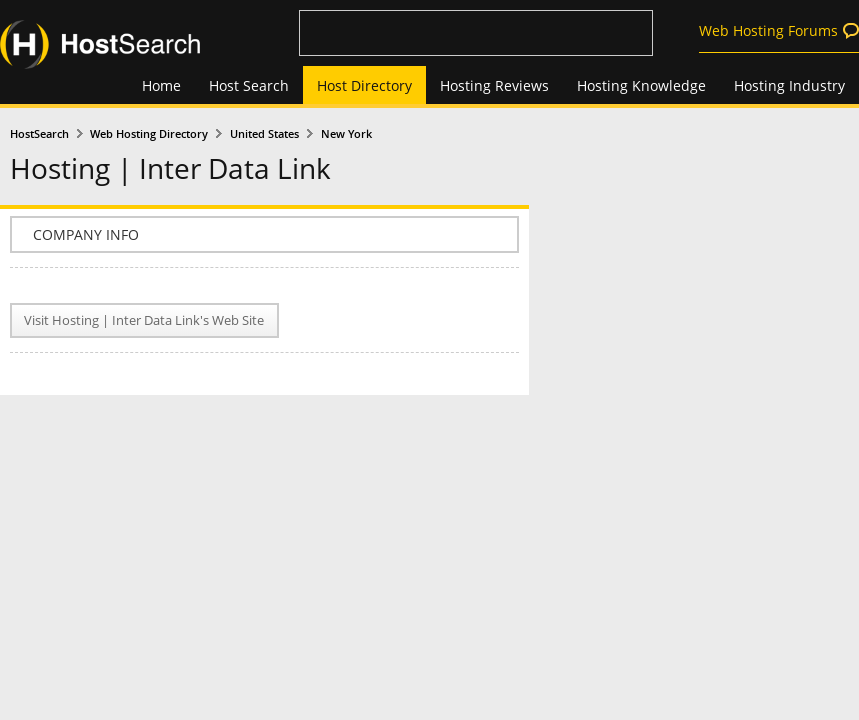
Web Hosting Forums (768, 30)
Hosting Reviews (494, 85)
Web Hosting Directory (149, 134)
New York (346, 134)
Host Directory (364, 85)
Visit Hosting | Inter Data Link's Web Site (144, 320)
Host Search (249, 85)
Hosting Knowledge (641, 85)
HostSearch (39, 134)
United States (264, 134)
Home (161, 85)
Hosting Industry (789, 85)
